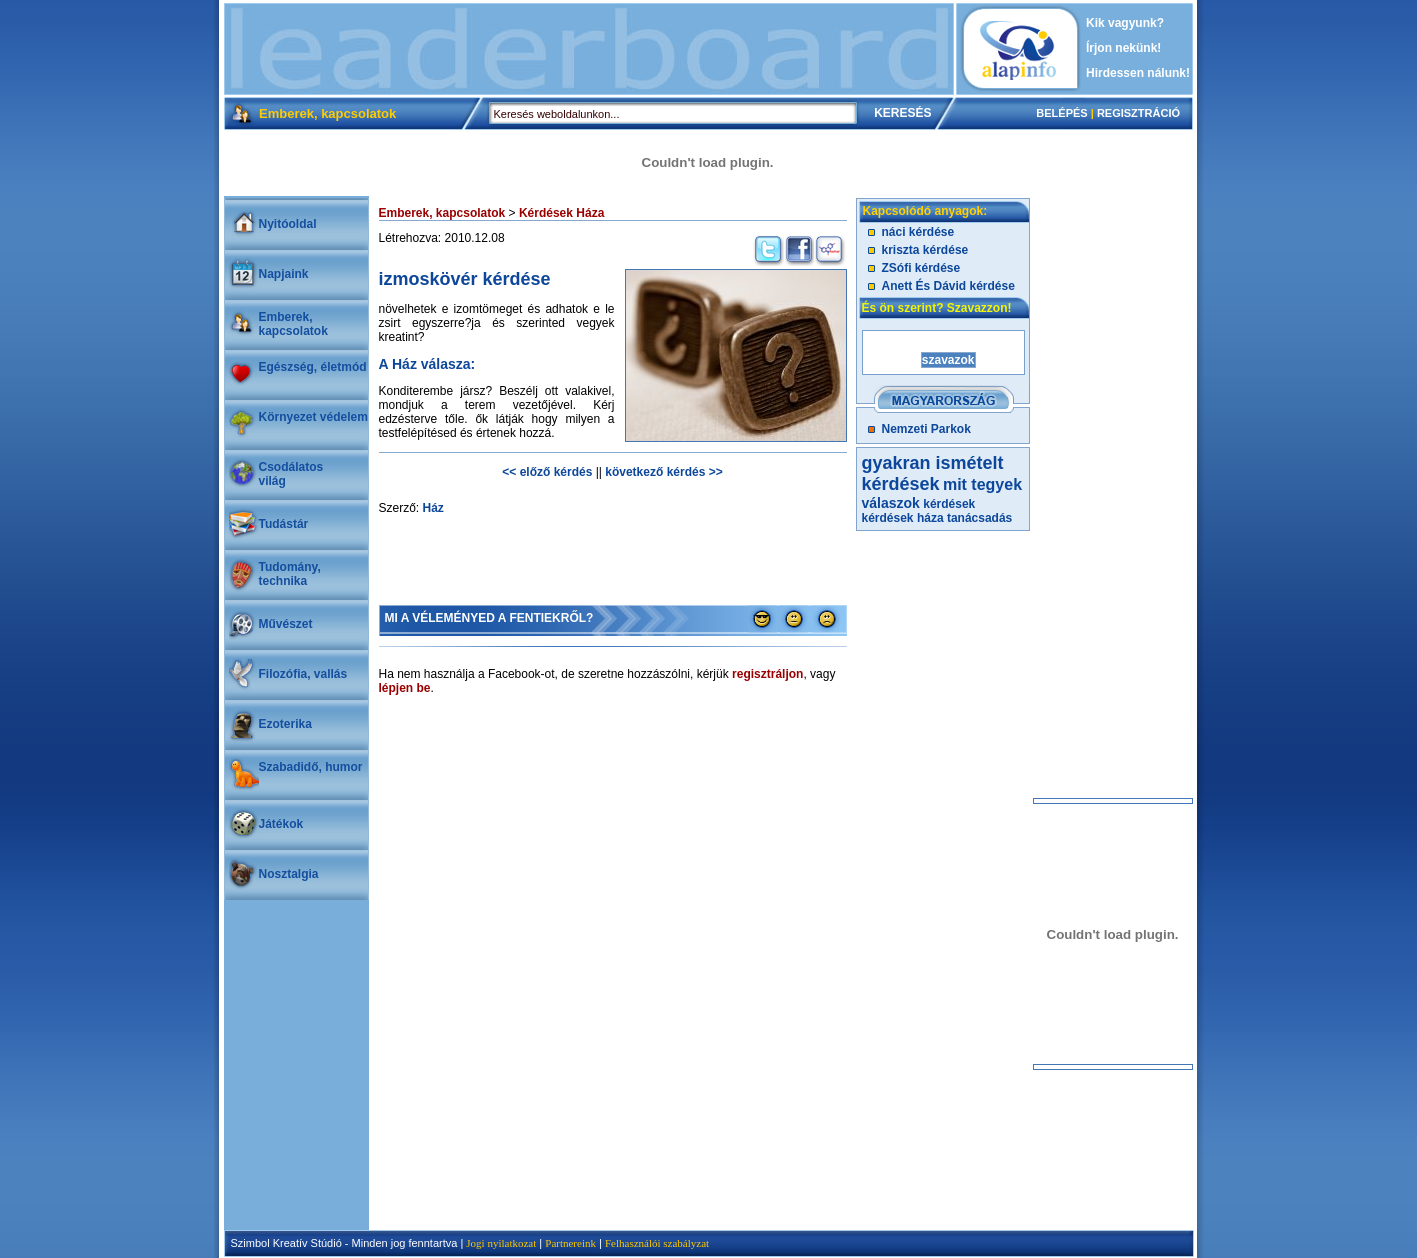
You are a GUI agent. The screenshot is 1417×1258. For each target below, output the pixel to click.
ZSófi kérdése (921, 268)
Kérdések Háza (561, 213)
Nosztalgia (289, 874)
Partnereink (570, 1243)
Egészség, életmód (313, 367)
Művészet (286, 624)
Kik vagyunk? (1125, 23)
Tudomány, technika (290, 574)
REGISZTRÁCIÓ (1138, 113)
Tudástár (284, 524)
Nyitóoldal (288, 224)
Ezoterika (285, 724)
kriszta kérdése (925, 250)
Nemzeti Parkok (926, 429)
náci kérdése (918, 232)
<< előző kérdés (547, 472)
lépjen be (405, 688)
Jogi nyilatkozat (501, 1243)
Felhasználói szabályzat (657, 1243)
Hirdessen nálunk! (1138, 73)
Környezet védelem (313, 417)
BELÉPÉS (1061, 113)
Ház (433, 508)
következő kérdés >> (663, 472)
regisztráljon (767, 674)
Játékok (281, 824)
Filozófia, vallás (303, 674)
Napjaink (284, 274)
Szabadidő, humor (311, 767)
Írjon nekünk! (1123, 48)
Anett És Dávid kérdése (948, 286)
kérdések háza (903, 518)
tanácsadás (979, 518)
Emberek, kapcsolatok (293, 324)
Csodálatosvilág (291, 474)
